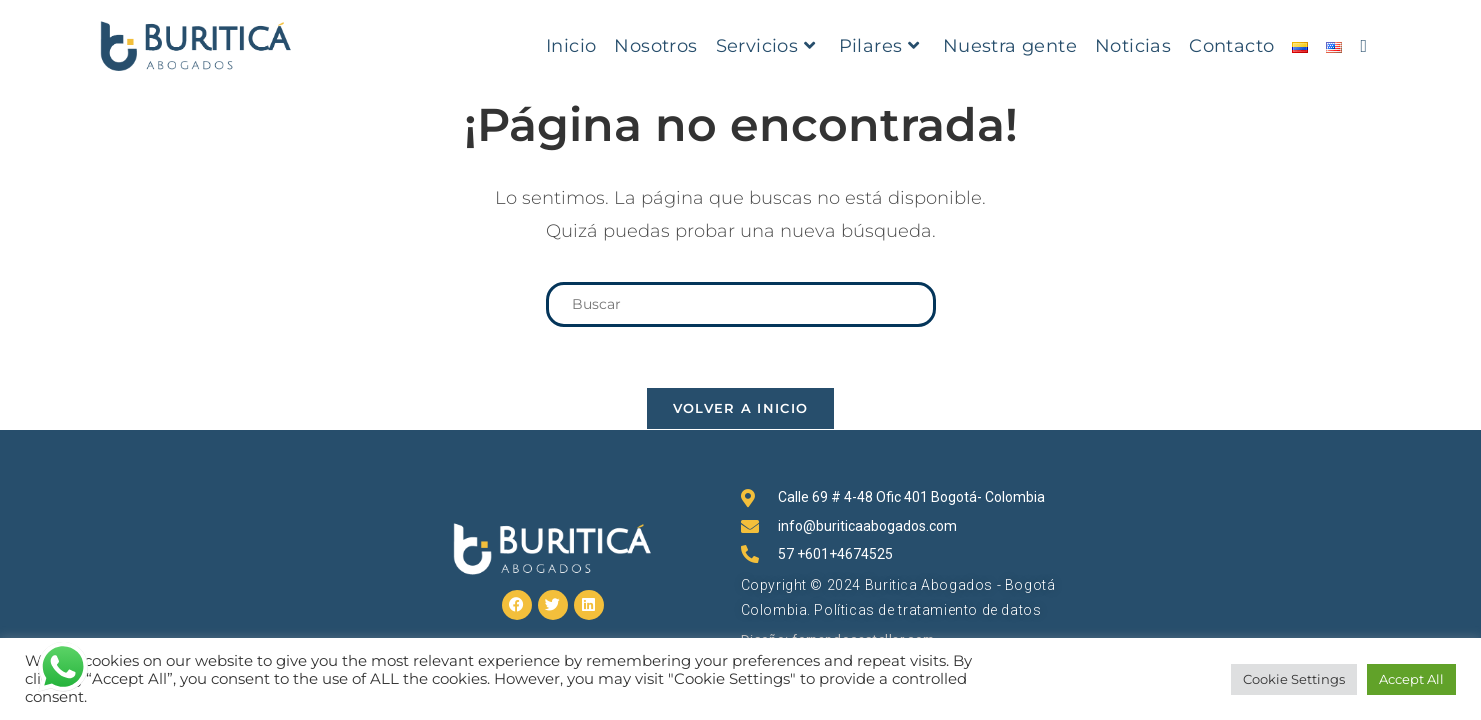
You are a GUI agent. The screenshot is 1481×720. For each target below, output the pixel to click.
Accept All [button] (1411, 679)
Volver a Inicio (741, 408)
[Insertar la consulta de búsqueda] (741, 304)
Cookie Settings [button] (1294, 679)
